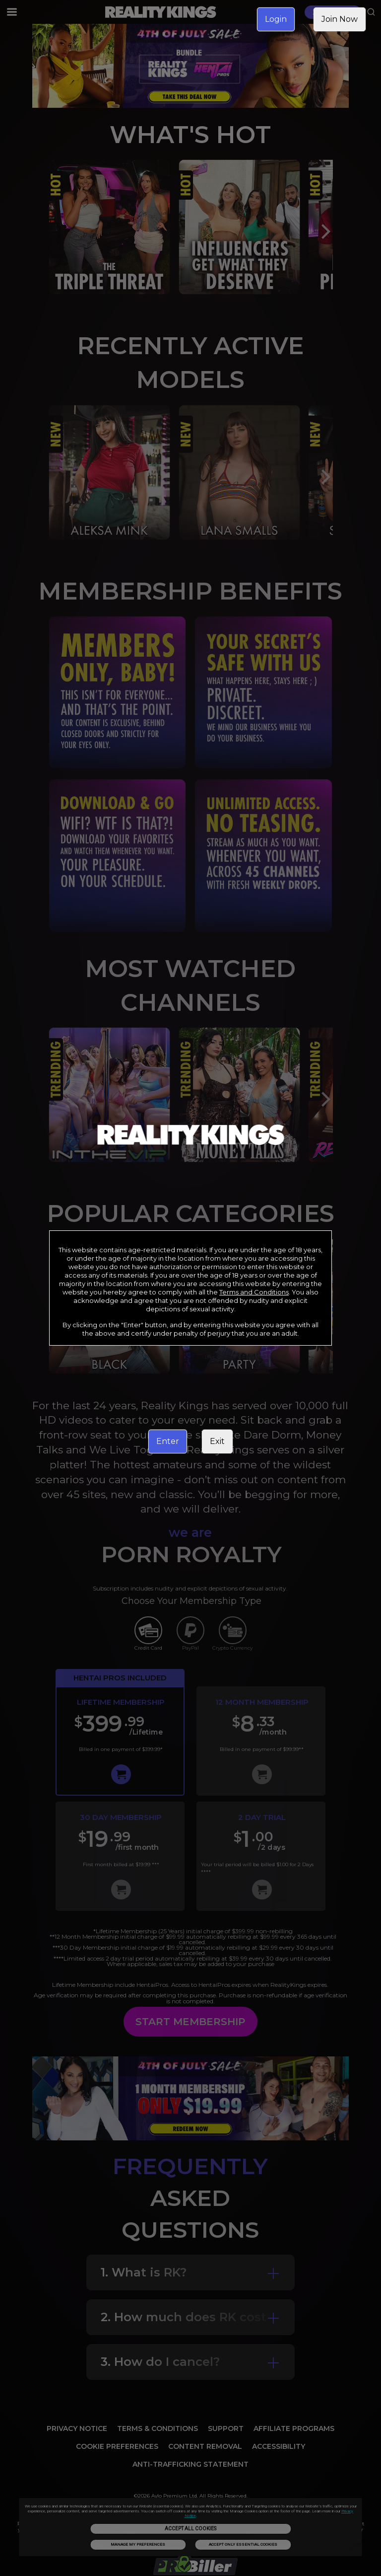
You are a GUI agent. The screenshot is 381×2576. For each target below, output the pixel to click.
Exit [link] (217, 1441)
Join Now (339, 19)
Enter (167, 1441)
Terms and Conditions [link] (254, 1292)
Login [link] (276, 19)
